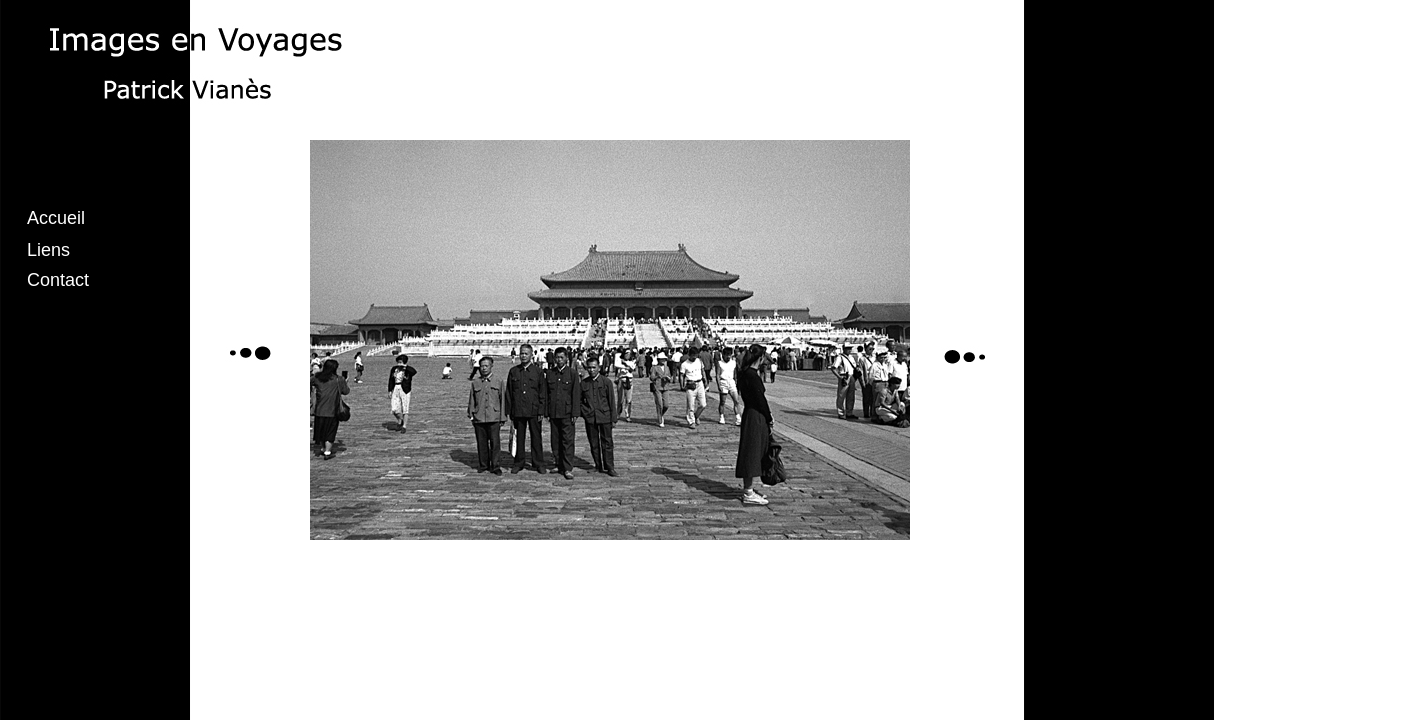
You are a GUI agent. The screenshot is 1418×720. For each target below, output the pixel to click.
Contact (58, 280)
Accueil (56, 218)
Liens (48, 250)
